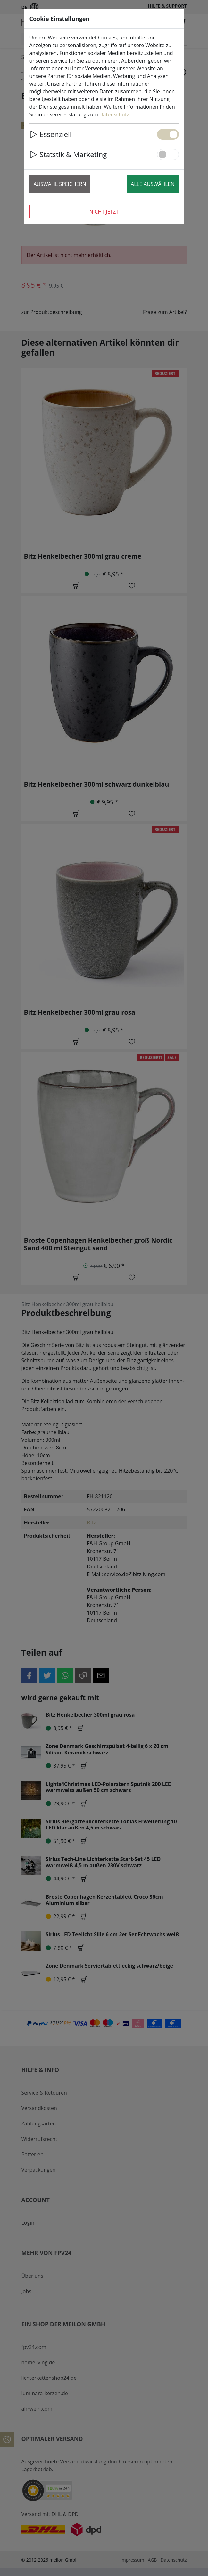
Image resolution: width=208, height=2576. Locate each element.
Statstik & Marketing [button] (68, 154)
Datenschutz (114, 114)
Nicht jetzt (104, 211)
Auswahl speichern (60, 184)
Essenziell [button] (50, 134)
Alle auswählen (152, 184)
